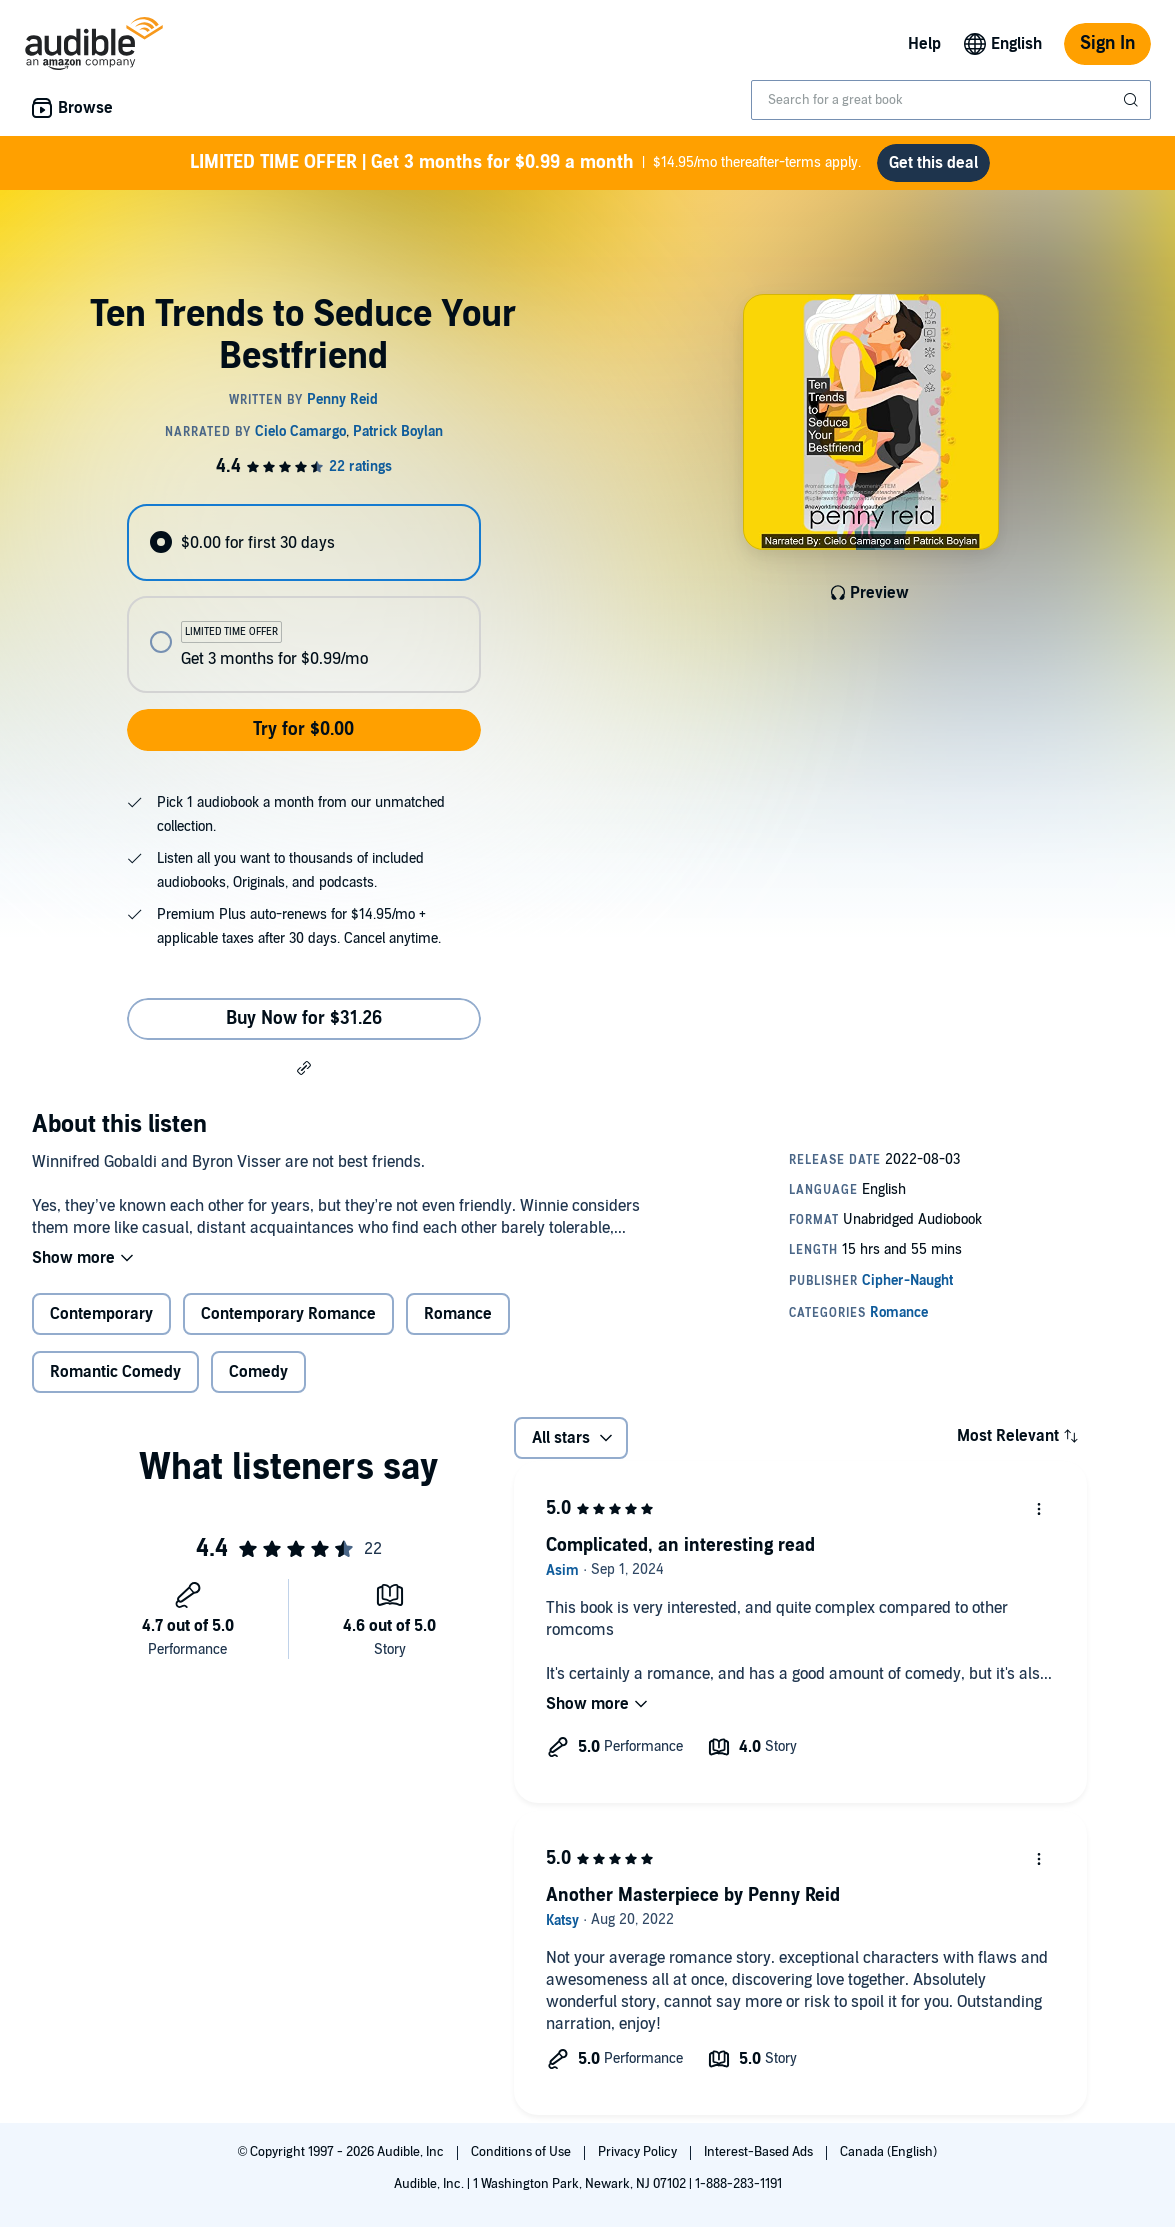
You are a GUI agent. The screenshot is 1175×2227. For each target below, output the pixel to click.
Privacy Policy (639, 2152)
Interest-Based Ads (760, 2152)
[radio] (304, 542)
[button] (304, 1067)
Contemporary (101, 1314)
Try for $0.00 (303, 729)
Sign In (1107, 43)
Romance (458, 1314)
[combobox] (951, 100)
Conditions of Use (522, 2152)
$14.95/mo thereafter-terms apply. (525, 163)
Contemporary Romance (288, 1314)
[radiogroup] (304, 598)
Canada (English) (888, 2152)
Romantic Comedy (115, 1372)
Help (924, 44)
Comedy (258, 1372)
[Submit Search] (1133, 100)
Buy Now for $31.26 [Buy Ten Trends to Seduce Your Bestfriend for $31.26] (304, 1018)
